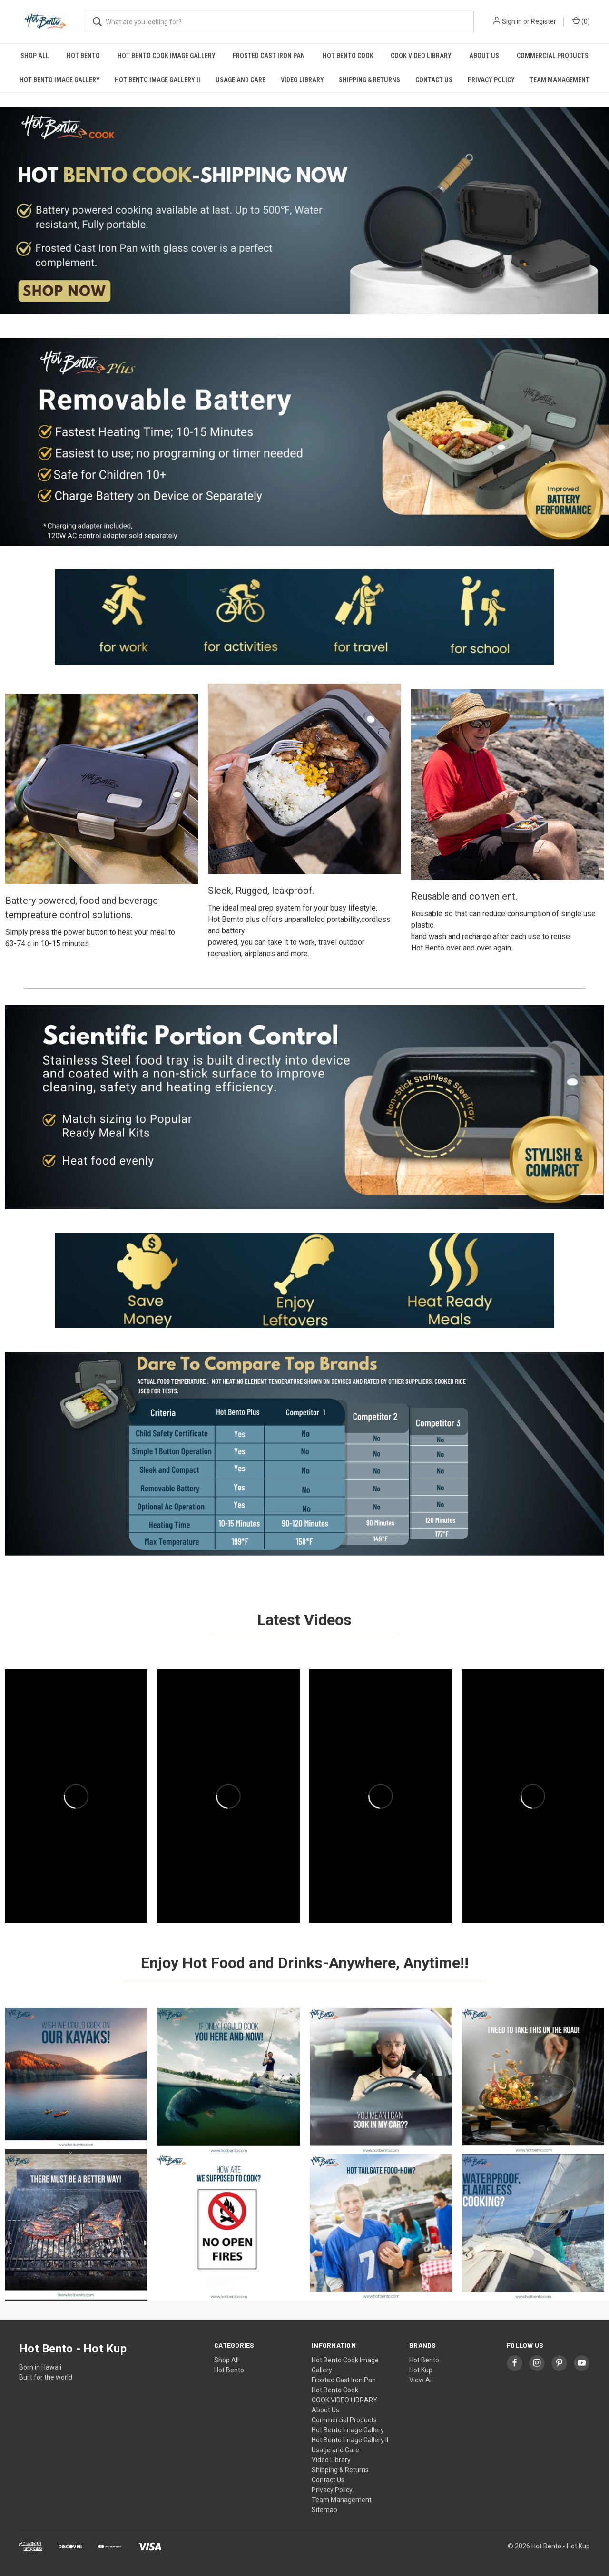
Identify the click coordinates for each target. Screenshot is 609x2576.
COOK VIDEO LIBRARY (421, 55)
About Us (484, 55)
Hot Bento (83, 55)
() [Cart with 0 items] (581, 21)
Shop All (34, 55)
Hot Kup (420, 2370)
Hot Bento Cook (348, 55)
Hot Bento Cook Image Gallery (167, 55)
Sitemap (324, 2510)
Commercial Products (553, 55)
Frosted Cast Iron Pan (269, 55)
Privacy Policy (491, 80)
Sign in (512, 21)
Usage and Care (240, 80)
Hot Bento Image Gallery (60, 80)
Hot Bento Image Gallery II (157, 80)
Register (543, 21)
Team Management (559, 80)
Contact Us (433, 80)
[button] (304, 210)
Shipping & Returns (369, 80)
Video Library (302, 80)
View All (421, 2380)
